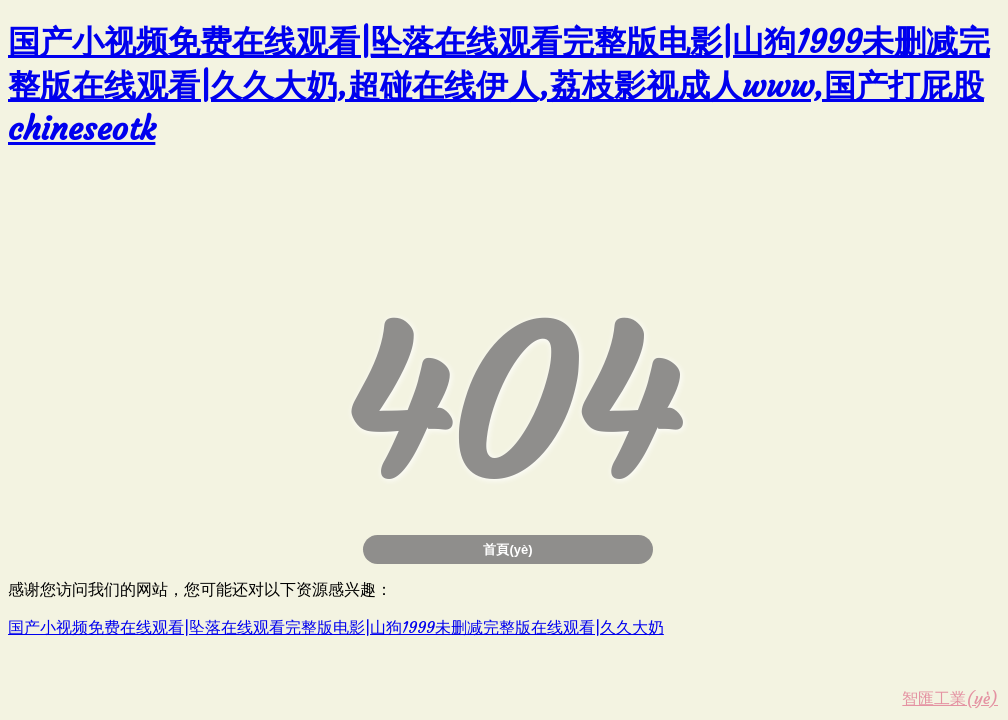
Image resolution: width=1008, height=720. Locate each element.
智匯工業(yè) (950, 698)
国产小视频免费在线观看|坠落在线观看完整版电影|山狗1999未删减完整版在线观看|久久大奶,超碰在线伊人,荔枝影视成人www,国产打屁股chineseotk (499, 85)
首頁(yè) (507, 549)
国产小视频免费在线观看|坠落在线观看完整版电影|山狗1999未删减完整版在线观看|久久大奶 (336, 627)
